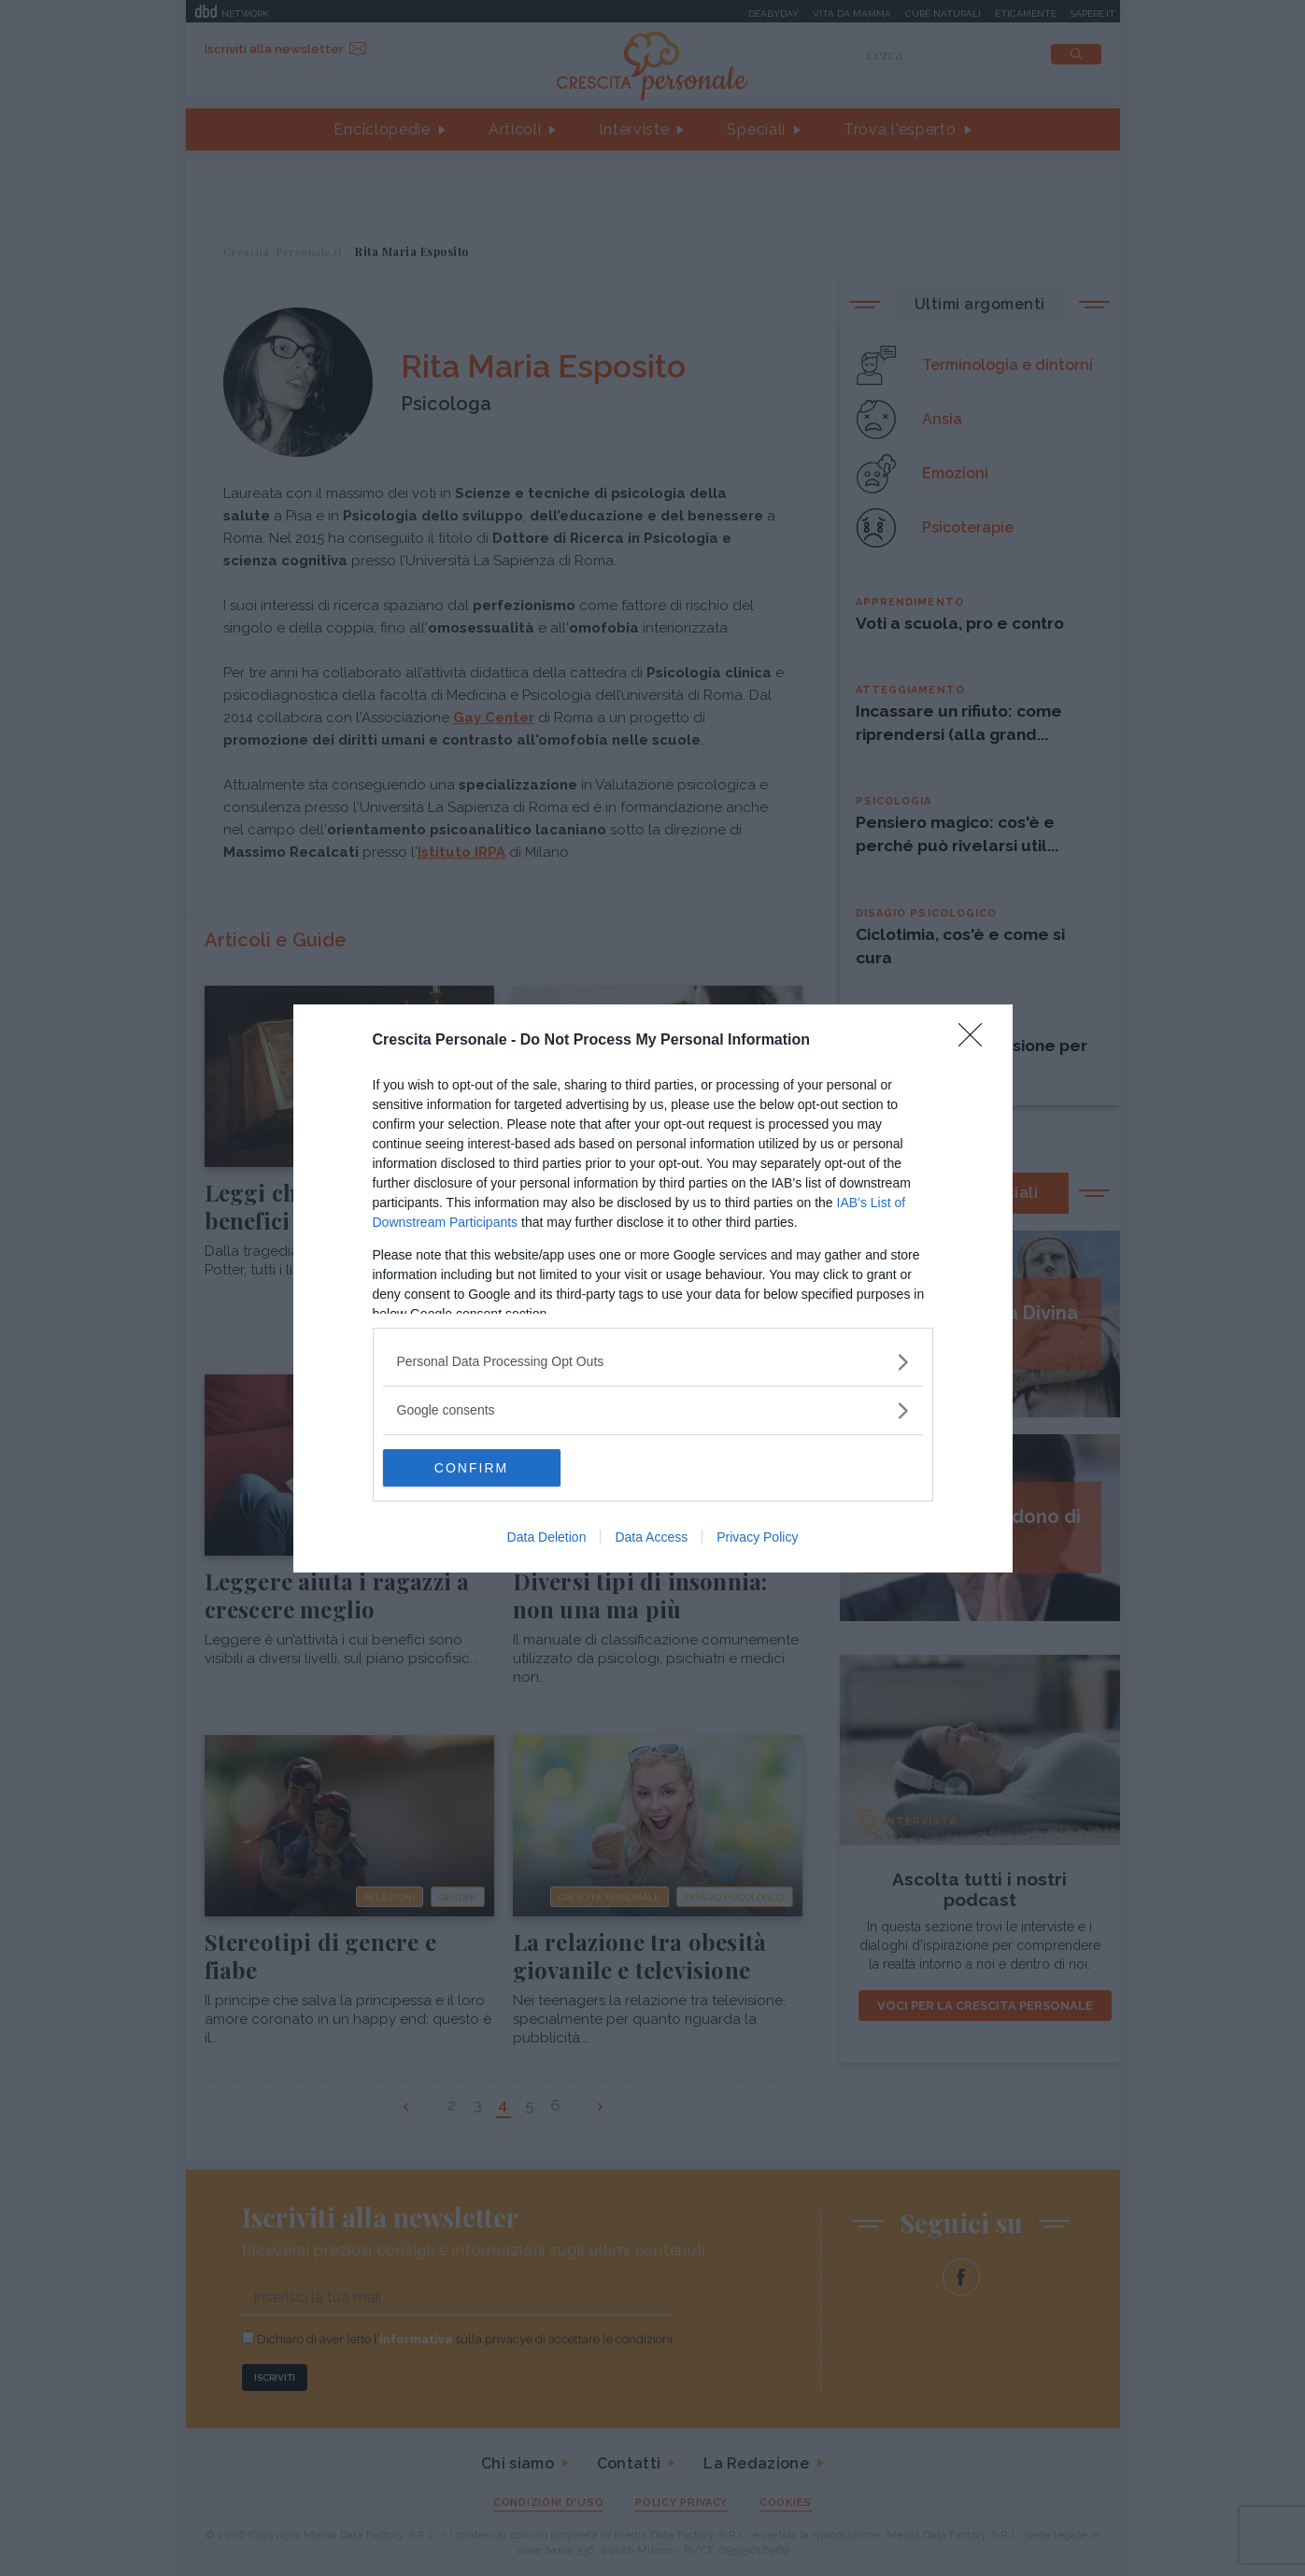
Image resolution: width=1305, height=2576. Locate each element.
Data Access (651, 1537)
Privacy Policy (757, 1537)
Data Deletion (547, 1537)
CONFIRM (471, 1467)
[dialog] (653, 1288)
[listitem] (653, 1362)
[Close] (976, 1041)
